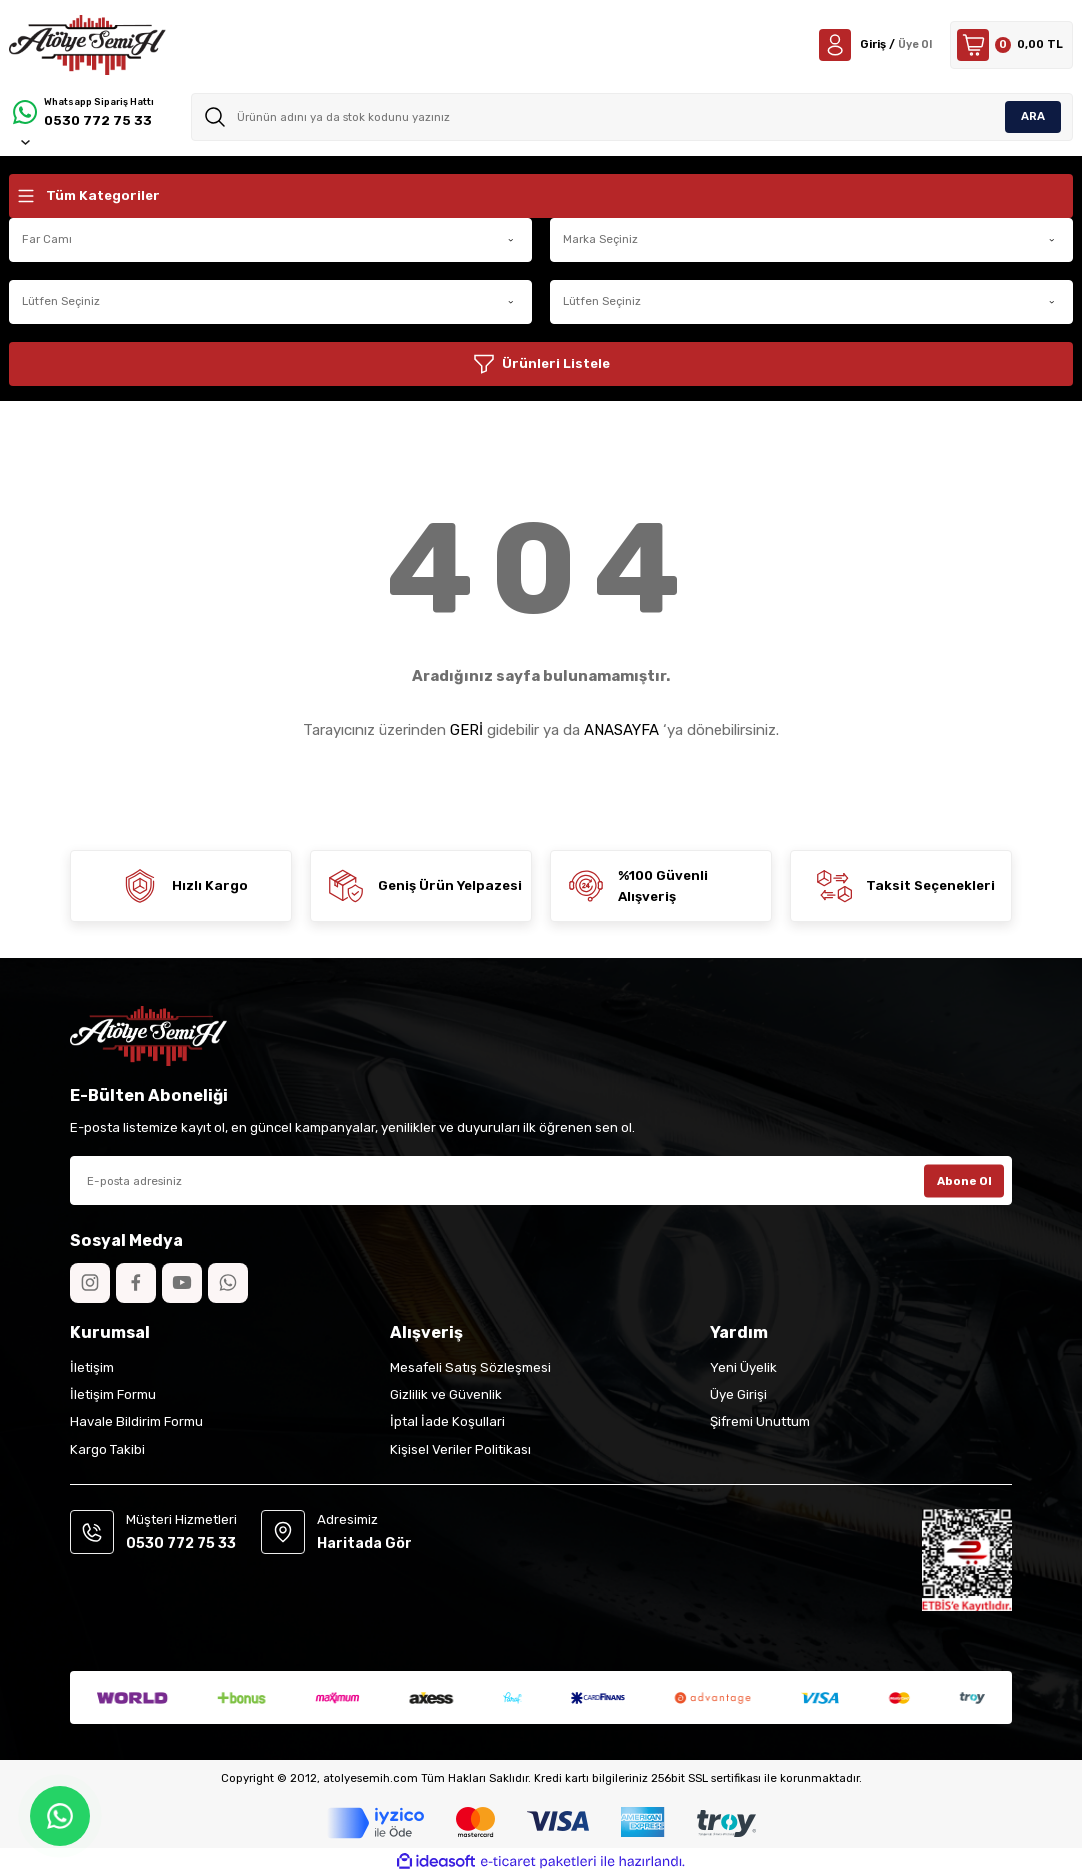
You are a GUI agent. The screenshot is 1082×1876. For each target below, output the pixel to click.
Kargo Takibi (107, 1449)
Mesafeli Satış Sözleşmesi (470, 1367)
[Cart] (1011, 45)
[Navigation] (541, 196)
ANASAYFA (621, 730)
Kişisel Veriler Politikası (460, 1449)
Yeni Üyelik (743, 1367)
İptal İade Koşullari (447, 1421)
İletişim (92, 1367)
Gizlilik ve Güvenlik (446, 1394)
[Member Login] (873, 45)
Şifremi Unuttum (760, 1421)
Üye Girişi (738, 1394)
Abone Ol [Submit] (964, 1180)
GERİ (466, 730)
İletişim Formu (113, 1394)
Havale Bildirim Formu (136, 1421)
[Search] (632, 117)
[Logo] (87, 45)
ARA (1033, 116)
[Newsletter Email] (541, 1180)
